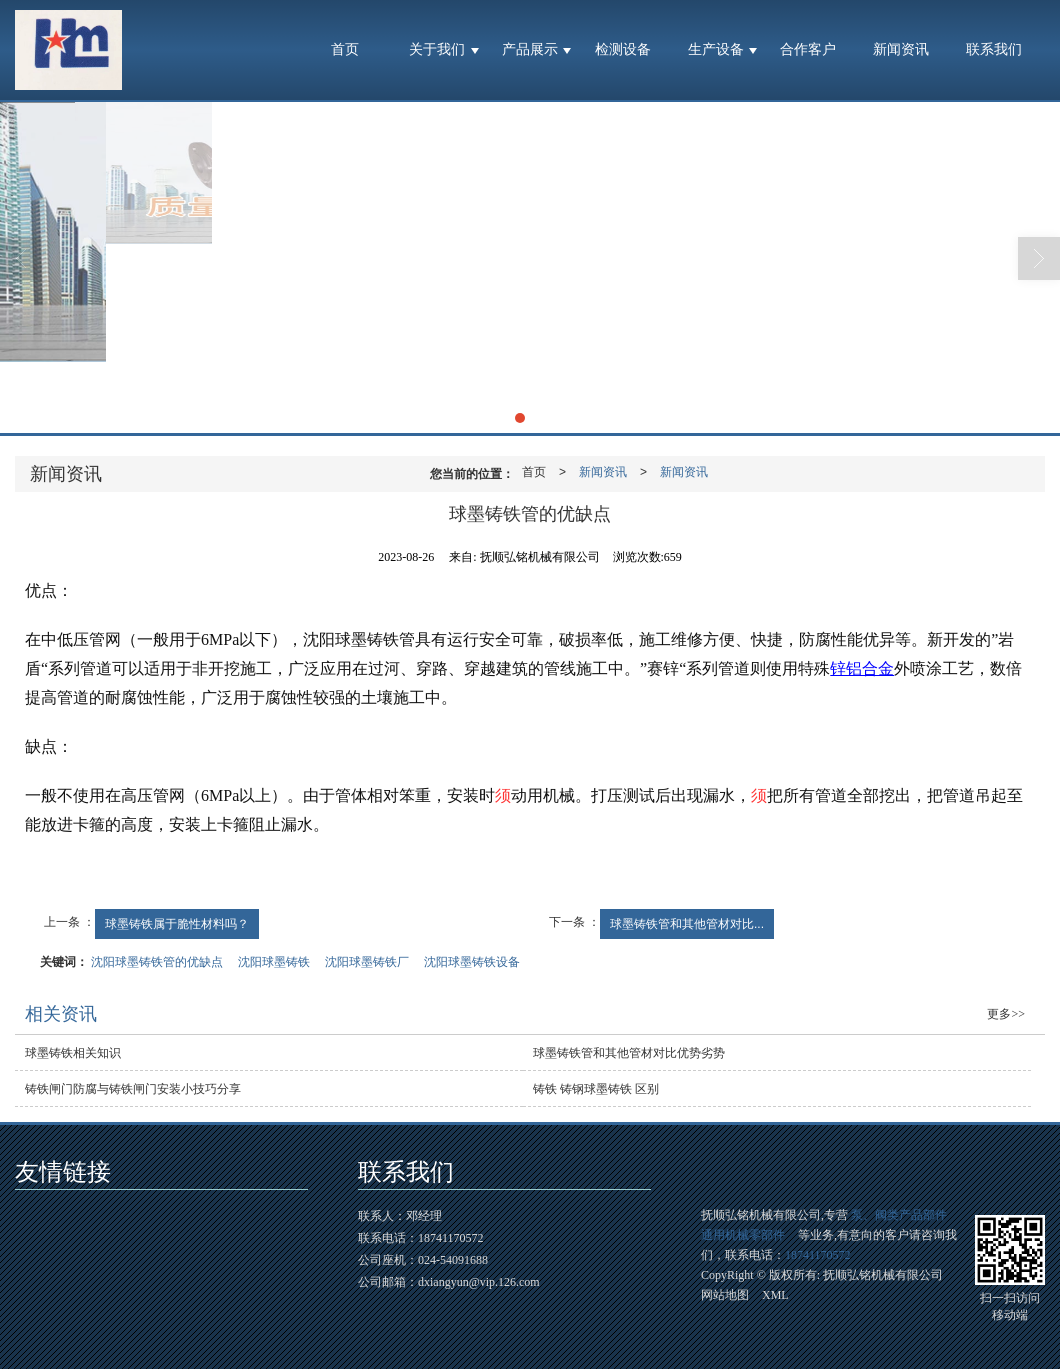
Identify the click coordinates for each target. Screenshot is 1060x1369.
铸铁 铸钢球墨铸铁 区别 (596, 1089)
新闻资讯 (901, 49)
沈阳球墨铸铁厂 (367, 962)
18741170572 (818, 1255)
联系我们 (994, 49)
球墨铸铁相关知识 (73, 1053)
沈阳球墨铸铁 (274, 962)
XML (775, 1295)
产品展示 (530, 49)
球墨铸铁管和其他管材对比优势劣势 (629, 1053)
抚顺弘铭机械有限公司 (883, 1275)
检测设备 (623, 49)
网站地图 (725, 1295)
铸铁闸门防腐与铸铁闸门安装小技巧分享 (133, 1089)
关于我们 (437, 49)
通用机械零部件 (743, 1235)
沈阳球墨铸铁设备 (472, 962)
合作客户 (808, 49)
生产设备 (716, 49)
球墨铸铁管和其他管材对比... (687, 924)
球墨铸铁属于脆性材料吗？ (177, 924)
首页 (345, 49)
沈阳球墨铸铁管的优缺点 (157, 962)
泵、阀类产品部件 (899, 1215)
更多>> (1006, 1014)
